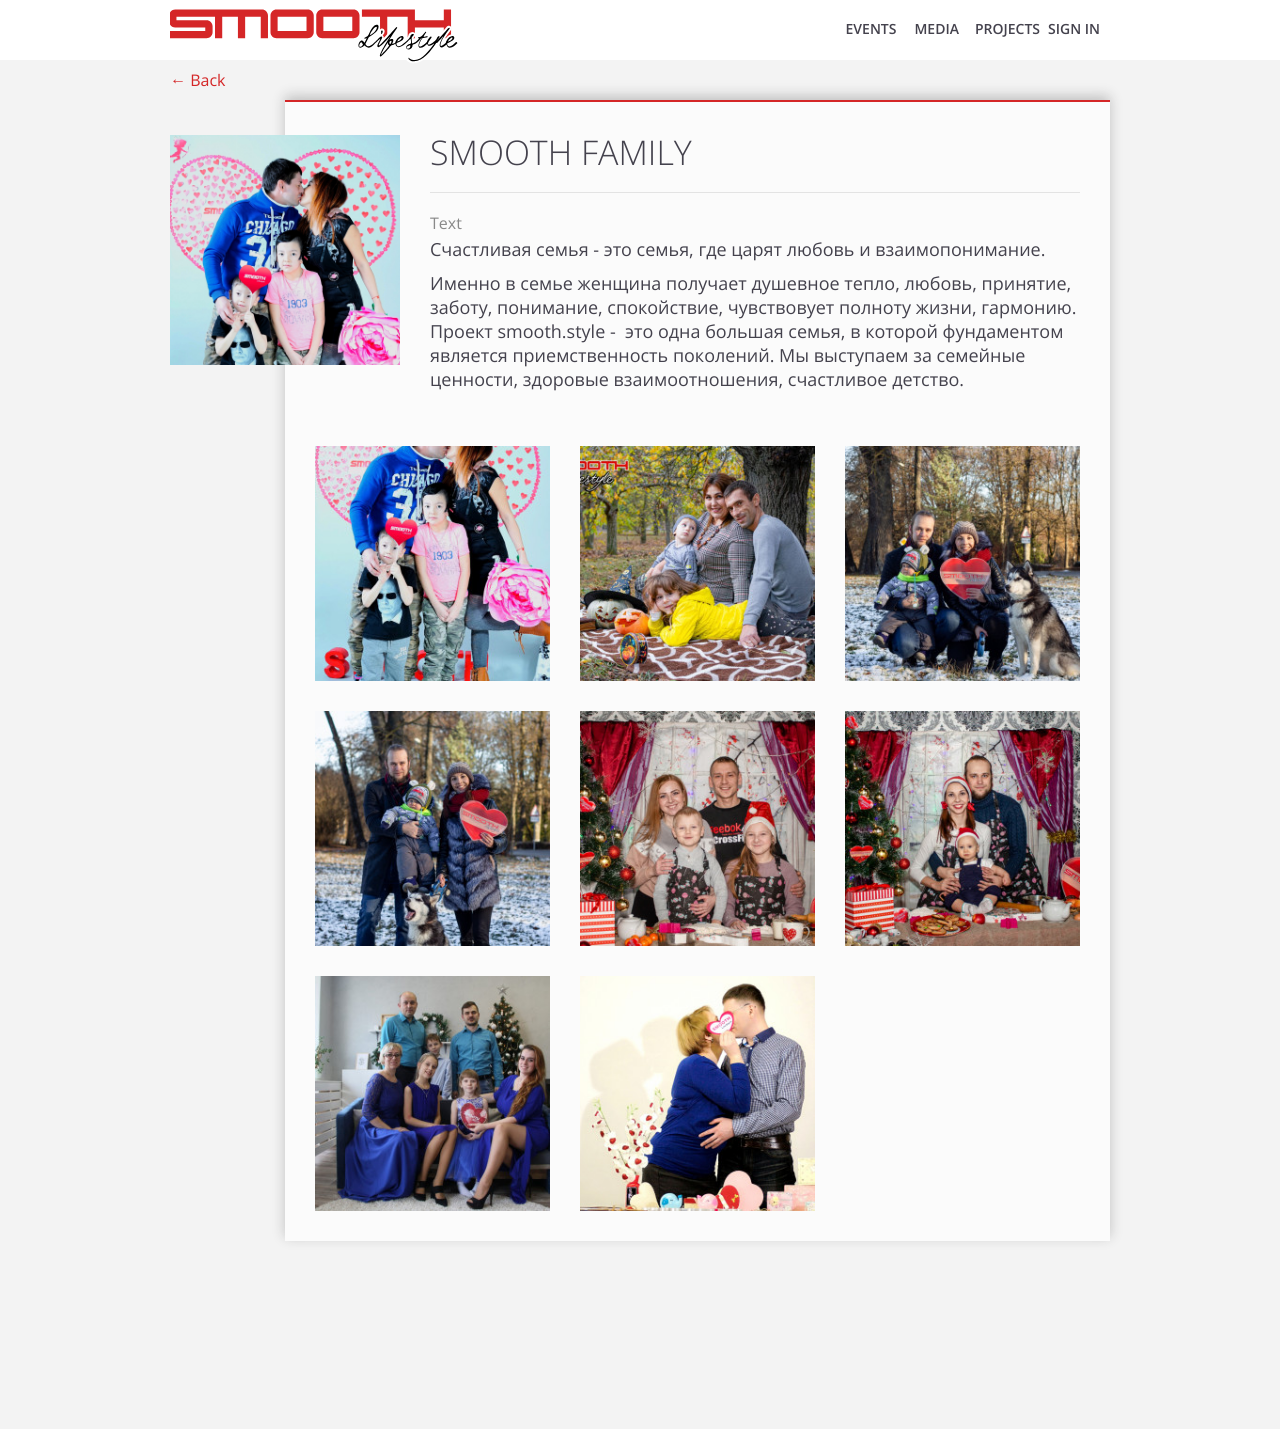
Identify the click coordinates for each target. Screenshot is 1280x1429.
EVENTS (871, 29)
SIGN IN (1074, 29)
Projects (1007, 29)
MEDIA (936, 29)
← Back (197, 80)
